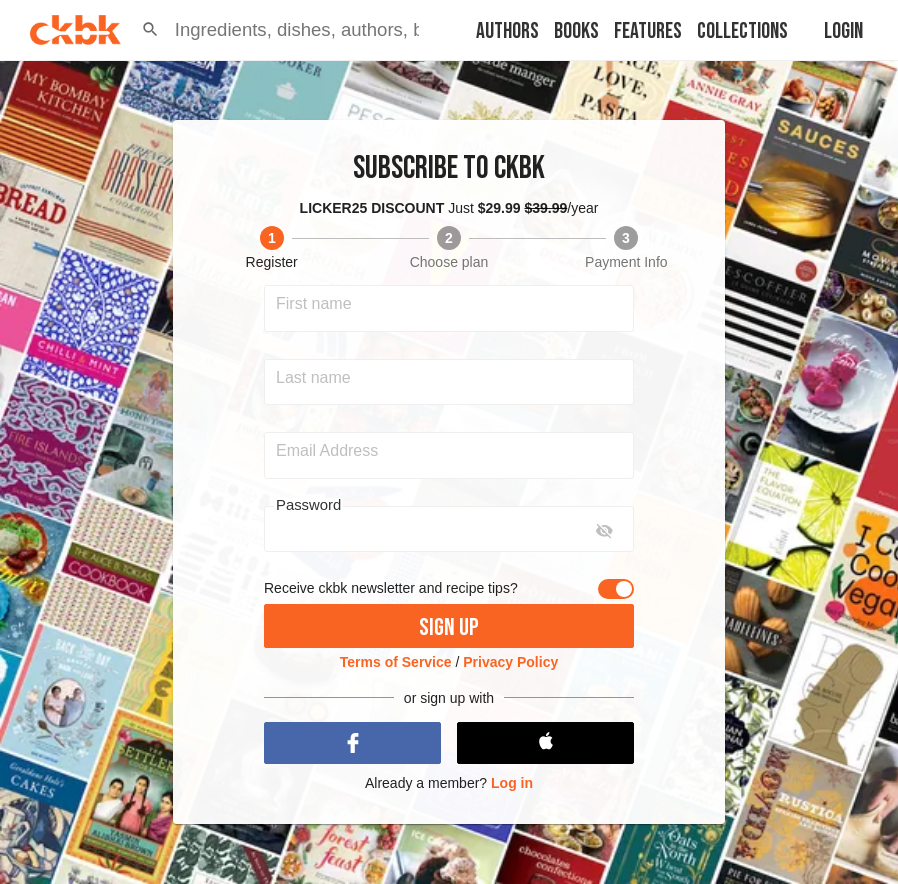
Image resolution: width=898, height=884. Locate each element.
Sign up (449, 627)
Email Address (327, 451)
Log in (512, 783)
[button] (150, 30)
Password (308, 505)
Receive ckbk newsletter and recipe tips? (391, 588)
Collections (742, 31)
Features (648, 31)
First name (314, 304)
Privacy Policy (510, 662)
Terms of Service (396, 662)
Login (843, 31)
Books (576, 31)
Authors (507, 31)
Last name (313, 378)
